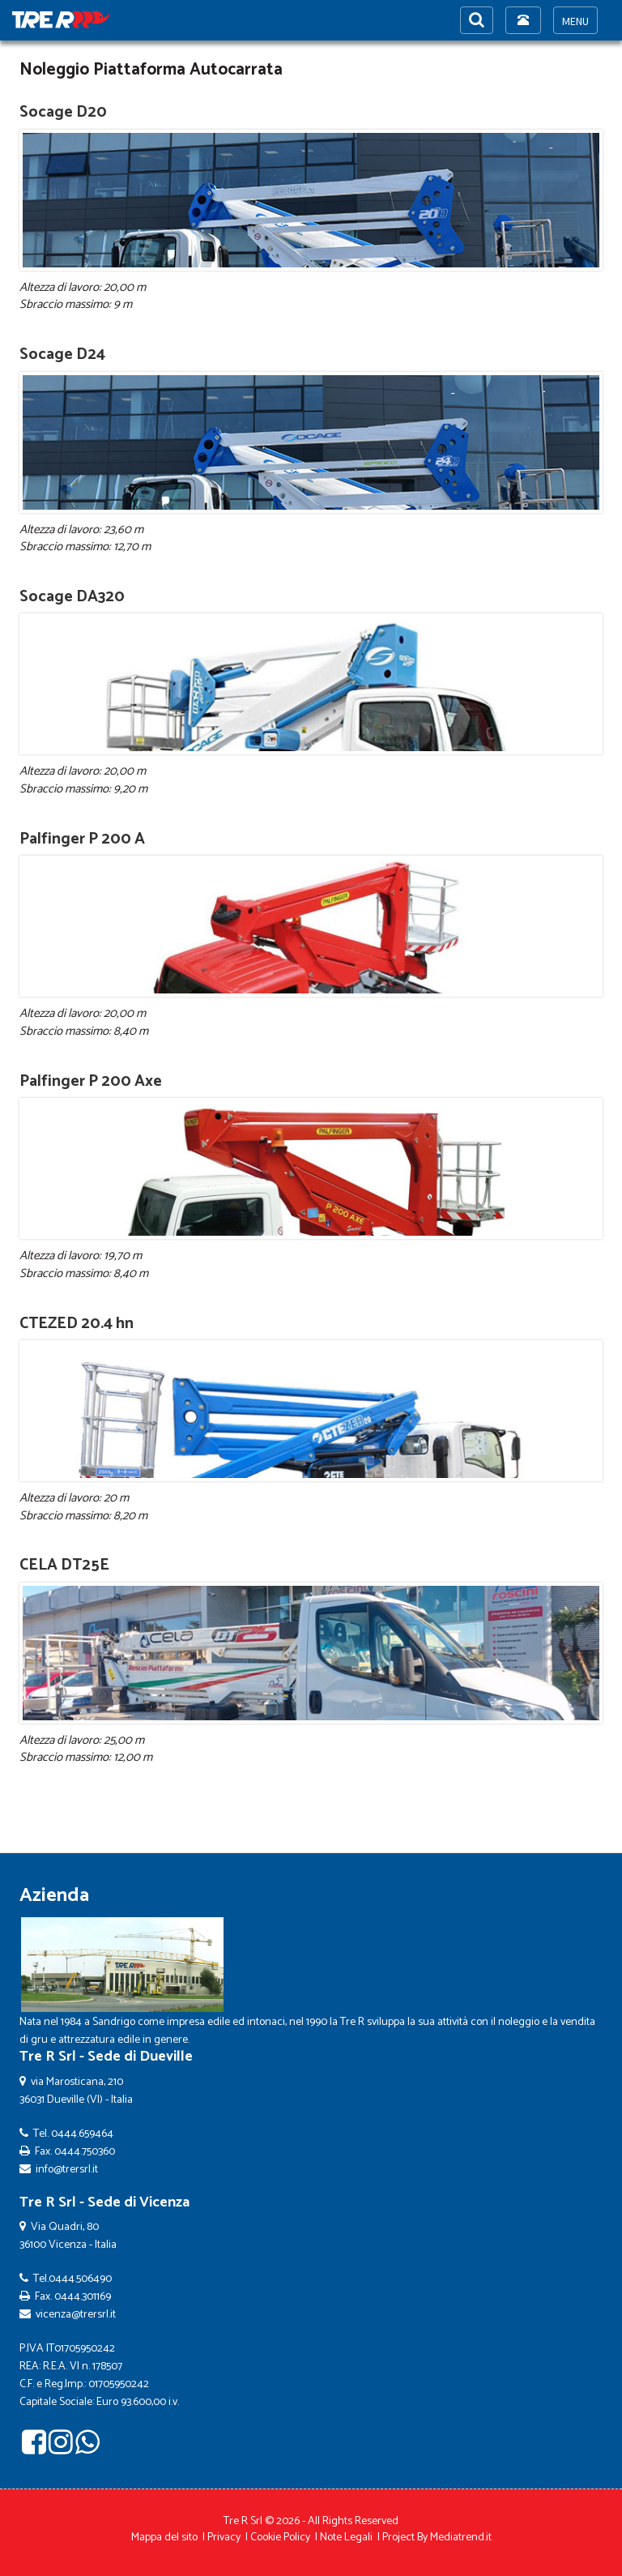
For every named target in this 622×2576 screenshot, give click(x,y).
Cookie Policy (280, 2537)
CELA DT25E (64, 1565)
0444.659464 (82, 2134)
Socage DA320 (72, 596)
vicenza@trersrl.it (76, 2314)
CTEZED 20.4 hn (76, 1323)
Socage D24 (62, 354)
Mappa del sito (164, 2537)
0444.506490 (80, 2279)
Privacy (224, 2537)
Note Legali (346, 2537)
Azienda (54, 1896)
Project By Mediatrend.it (437, 2537)
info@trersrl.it (67, 2169)
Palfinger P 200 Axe (90, 1081)
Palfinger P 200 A (82, 839)
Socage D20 (63, 112)
